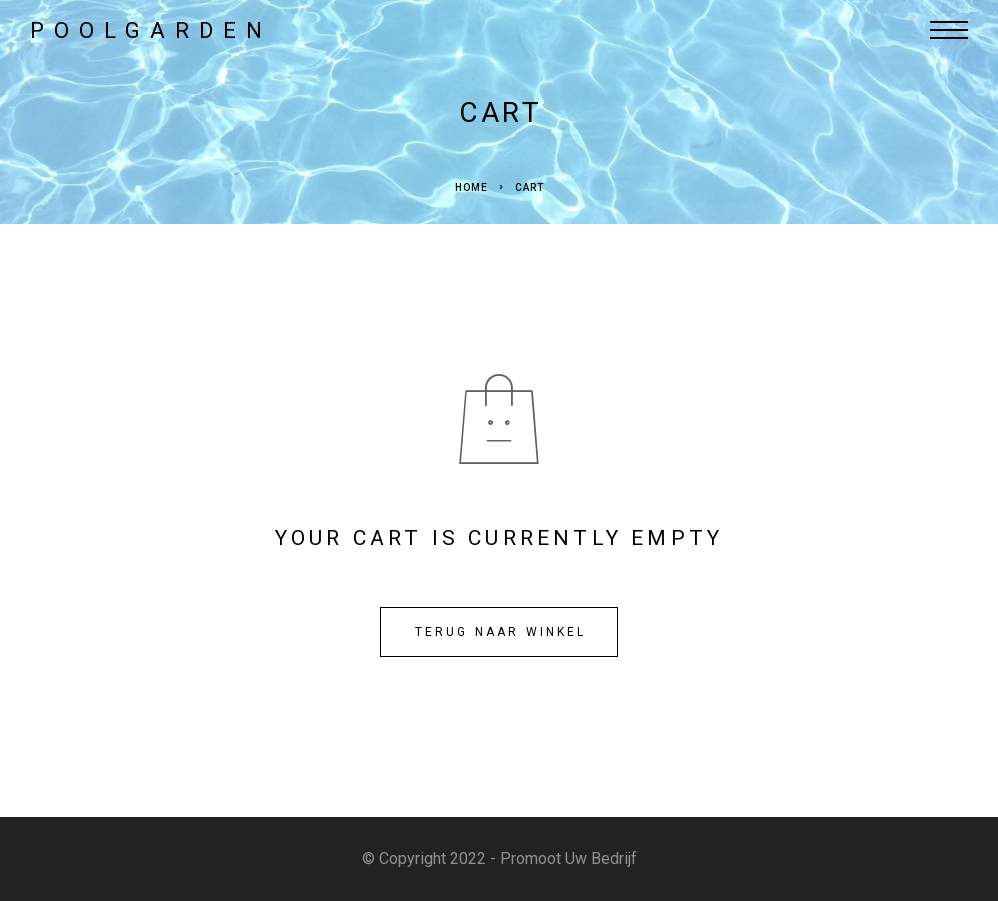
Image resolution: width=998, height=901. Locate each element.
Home (471, 187)
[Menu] (949, 30)
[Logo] (146, 30)
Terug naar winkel (501, 632)
